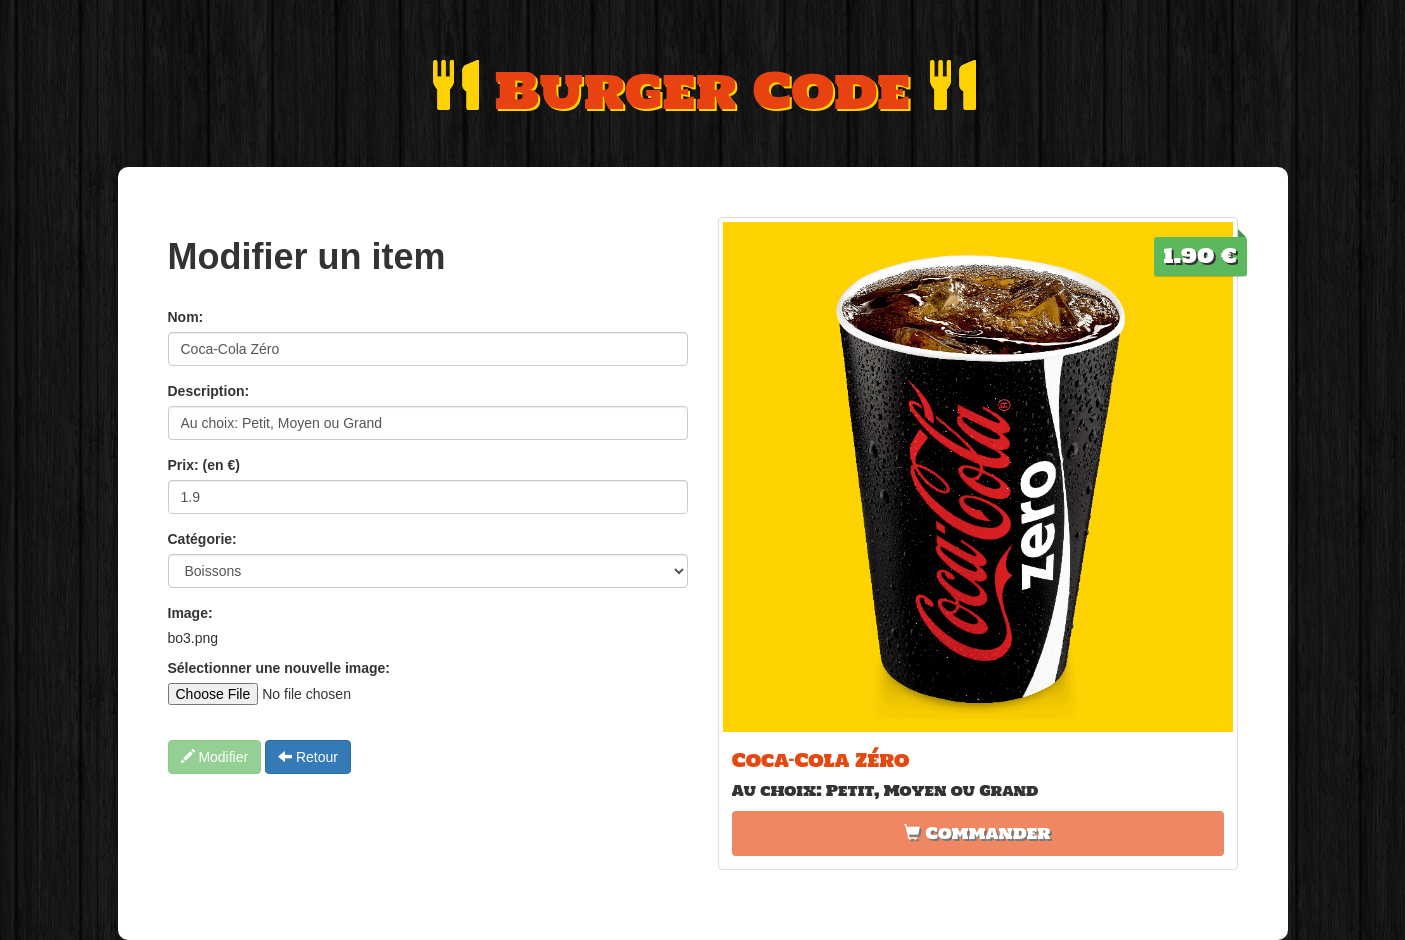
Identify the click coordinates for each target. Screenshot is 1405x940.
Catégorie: (202, 539)
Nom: (186, 317)
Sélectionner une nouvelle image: (279, 668)
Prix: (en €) (204, 465)
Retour (308, 757)
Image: (190, 613)
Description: (209, 391)
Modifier (215, 757)
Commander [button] (977, 833)
